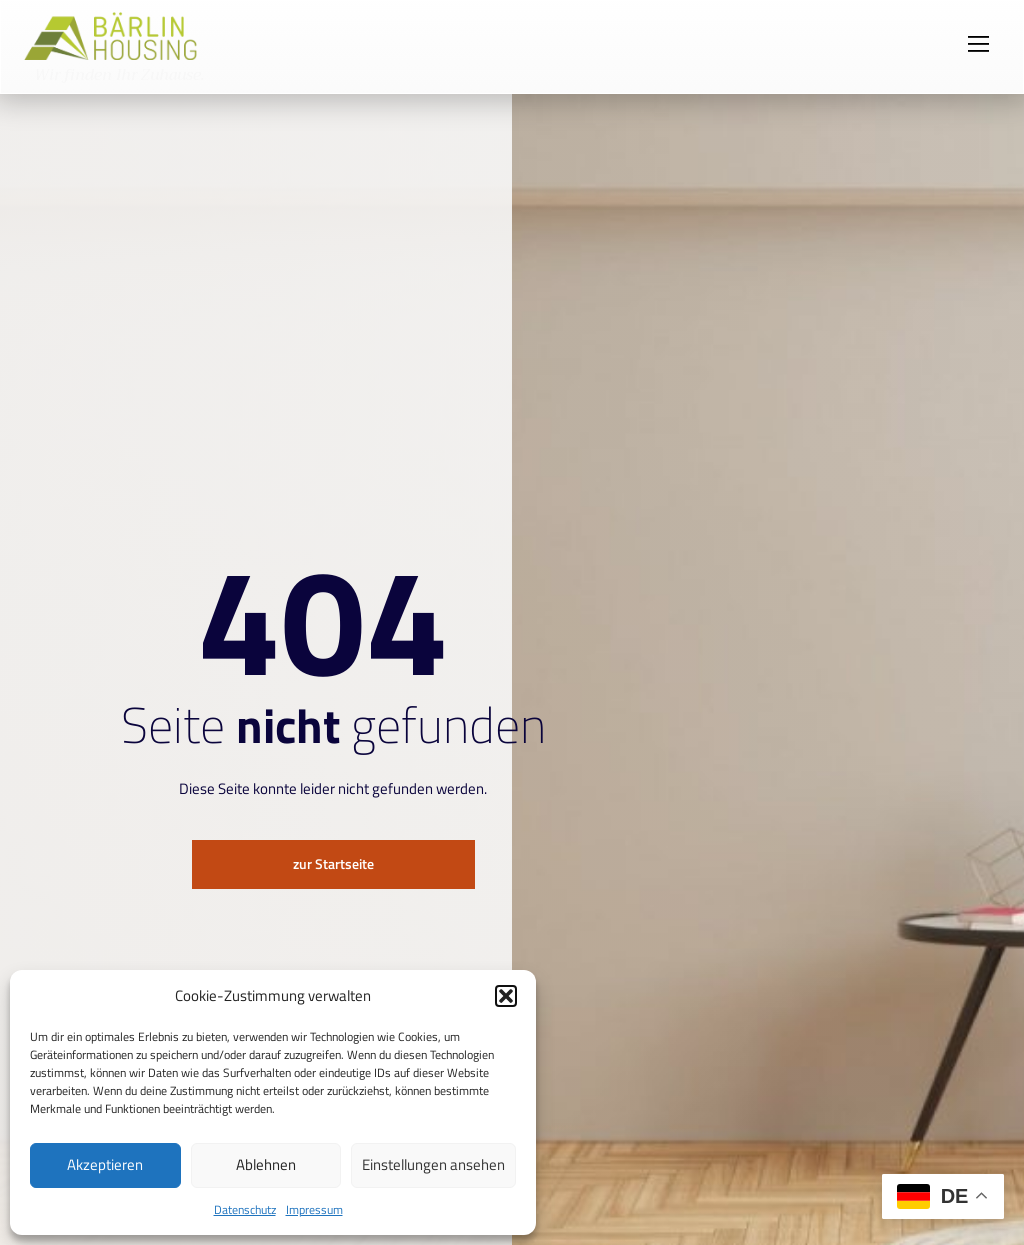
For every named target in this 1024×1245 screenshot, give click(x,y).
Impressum (314, 1209)
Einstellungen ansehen (433, 1164)
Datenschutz (245, 1209)
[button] (506, 996)
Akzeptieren (105, 1164)
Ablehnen (266, 1164)
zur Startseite (333, 864)
